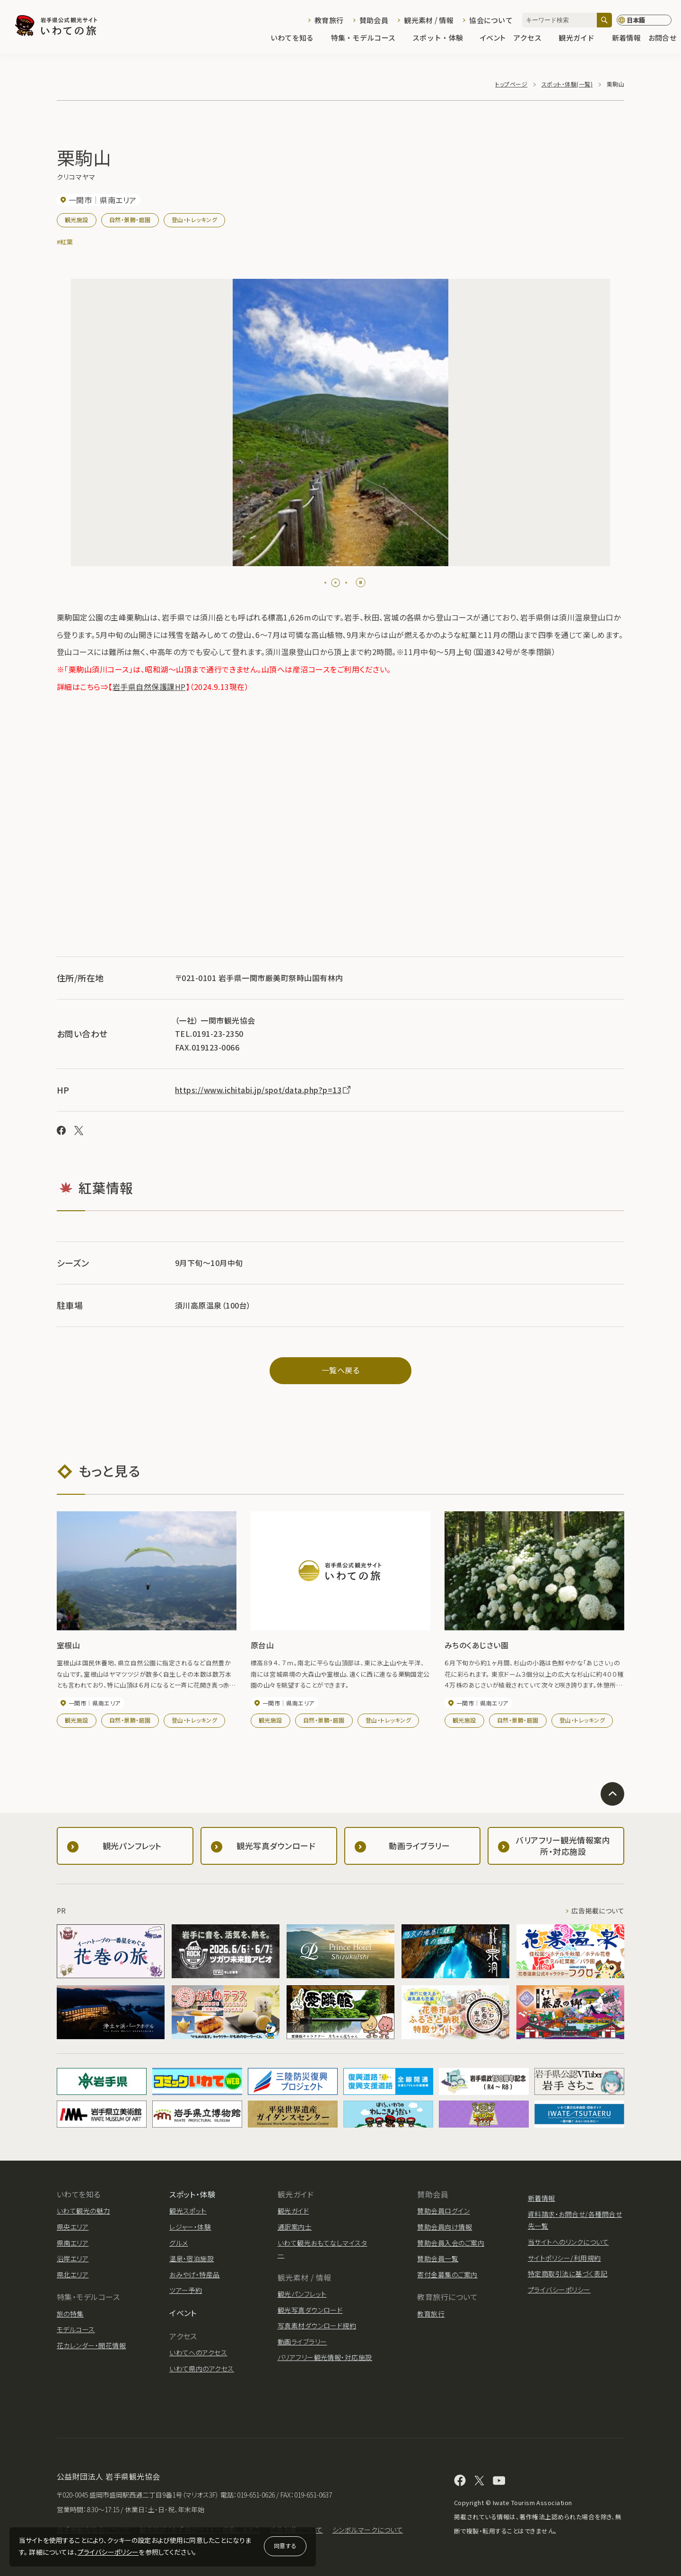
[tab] (329, 582)
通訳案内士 (295, 2226)
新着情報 (626, 38)
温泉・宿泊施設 (191, 2258)
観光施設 (76, 219)
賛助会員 (373, 20)
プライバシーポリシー (108, 2552)
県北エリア (72, 2274)
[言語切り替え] (644, 20)
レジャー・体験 (190, 2226)
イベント (493, 38)
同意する (285, 2546)
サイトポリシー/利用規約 (564, 2258)
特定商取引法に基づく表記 (568, 2273)
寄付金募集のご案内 (447, 2274)
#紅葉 (65, 242)
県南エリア (72, 2243)
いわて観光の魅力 (83, 2210)
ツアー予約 (185, 2290)
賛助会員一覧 (437, 2258)
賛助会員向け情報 (444, 2226)
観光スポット (188, 2210)
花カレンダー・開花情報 (91, 2345)
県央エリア (72, 2226)
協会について (491, 20)
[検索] (604, 20)
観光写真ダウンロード (310, 2310)
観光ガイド (581, 38)
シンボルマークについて (367, 2529)
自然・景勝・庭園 (130, 219)
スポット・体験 (442, 38)
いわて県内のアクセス (201, 2368)
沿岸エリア (72, 2258)
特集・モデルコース (368, 38)
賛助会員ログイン (443, 2210)
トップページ (511, 84)
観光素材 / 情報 (429, 20)
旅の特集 (70, 2313)
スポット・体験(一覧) (567, 84)
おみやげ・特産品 (194, 2274)
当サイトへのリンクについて (568, 2242)
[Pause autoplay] (361, 582)
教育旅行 (328, 20)
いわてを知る (297, 38)
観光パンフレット (302, 2294)
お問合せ (662, 38)
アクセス (532, 38)
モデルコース (76, 2329)
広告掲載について (597, 1910)
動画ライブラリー (302, 2341)
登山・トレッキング (194, 219)
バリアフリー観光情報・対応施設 (325, 2357)
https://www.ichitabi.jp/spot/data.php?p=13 (263, 1089)
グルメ (178, 2243)
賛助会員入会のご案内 (450, 2243)
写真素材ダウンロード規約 (317, 2325)
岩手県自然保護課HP (149, 686)
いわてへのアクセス (198, 2352)
